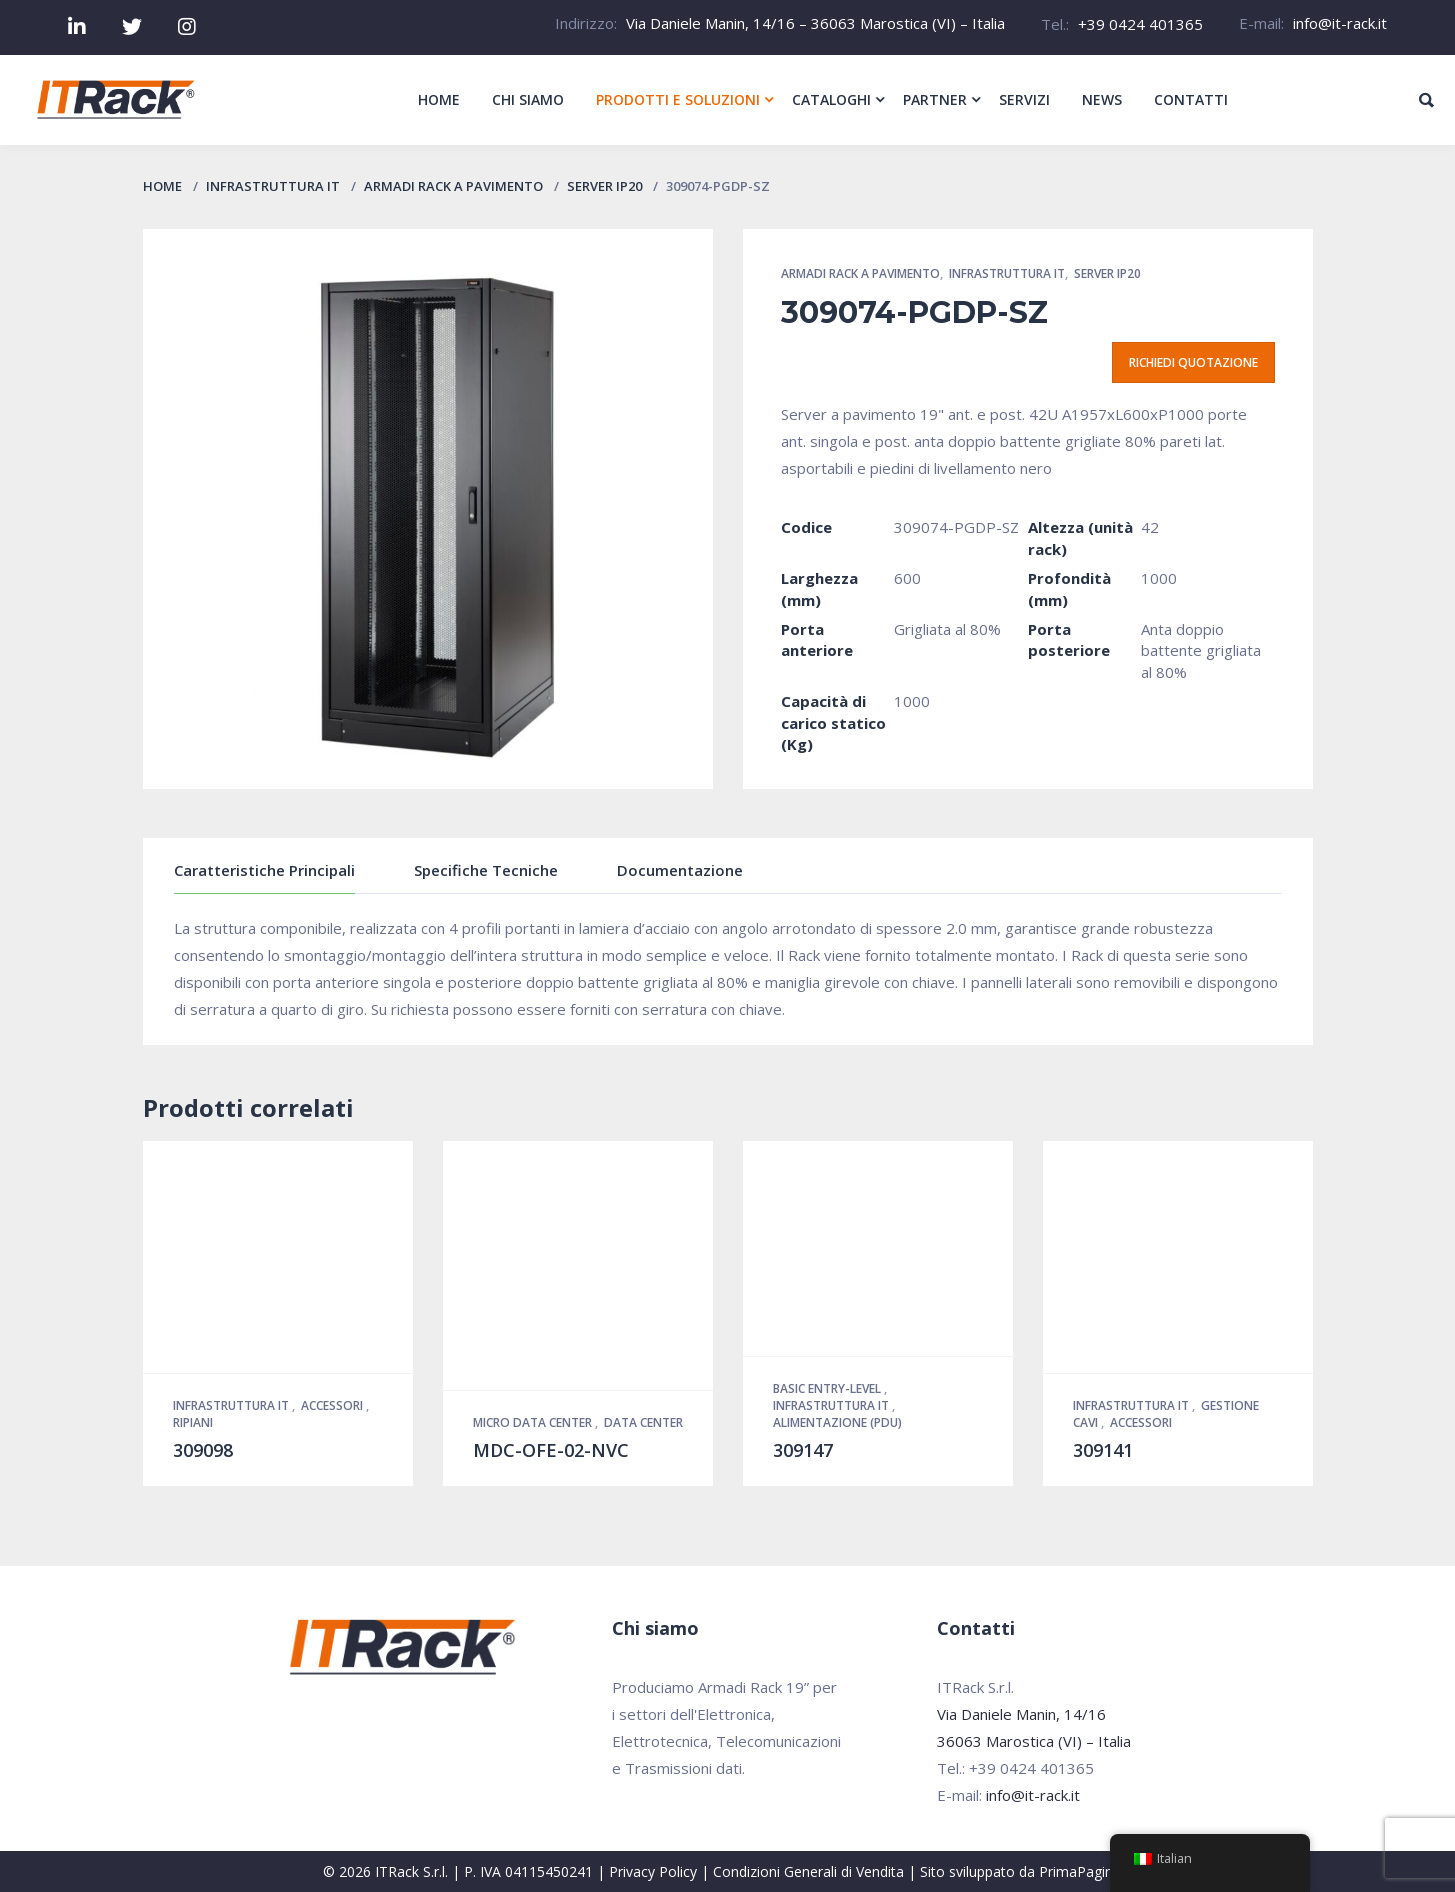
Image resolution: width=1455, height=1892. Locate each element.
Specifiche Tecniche (486, 870)
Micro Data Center (534, 1422)
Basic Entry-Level (828, 1388)
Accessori (333, 1405)
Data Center (643, 1422)
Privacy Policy (653, 1871)
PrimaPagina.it (1085, 1871)
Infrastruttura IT (273, 186)
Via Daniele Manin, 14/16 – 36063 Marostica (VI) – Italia (815, 23)
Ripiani (193, 1422)
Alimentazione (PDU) (837, 1422)
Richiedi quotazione (1193, 362)
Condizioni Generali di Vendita (808, 1871)
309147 (803, 1450)
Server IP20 (604, 186)
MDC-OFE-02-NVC (551, 1450)
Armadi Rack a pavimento (453, 186)
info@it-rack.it (1340, 23)
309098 (203, 1450)
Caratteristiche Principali (264, 870)
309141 (1103, 1450)
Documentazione (680, 870)
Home (162, 186)
